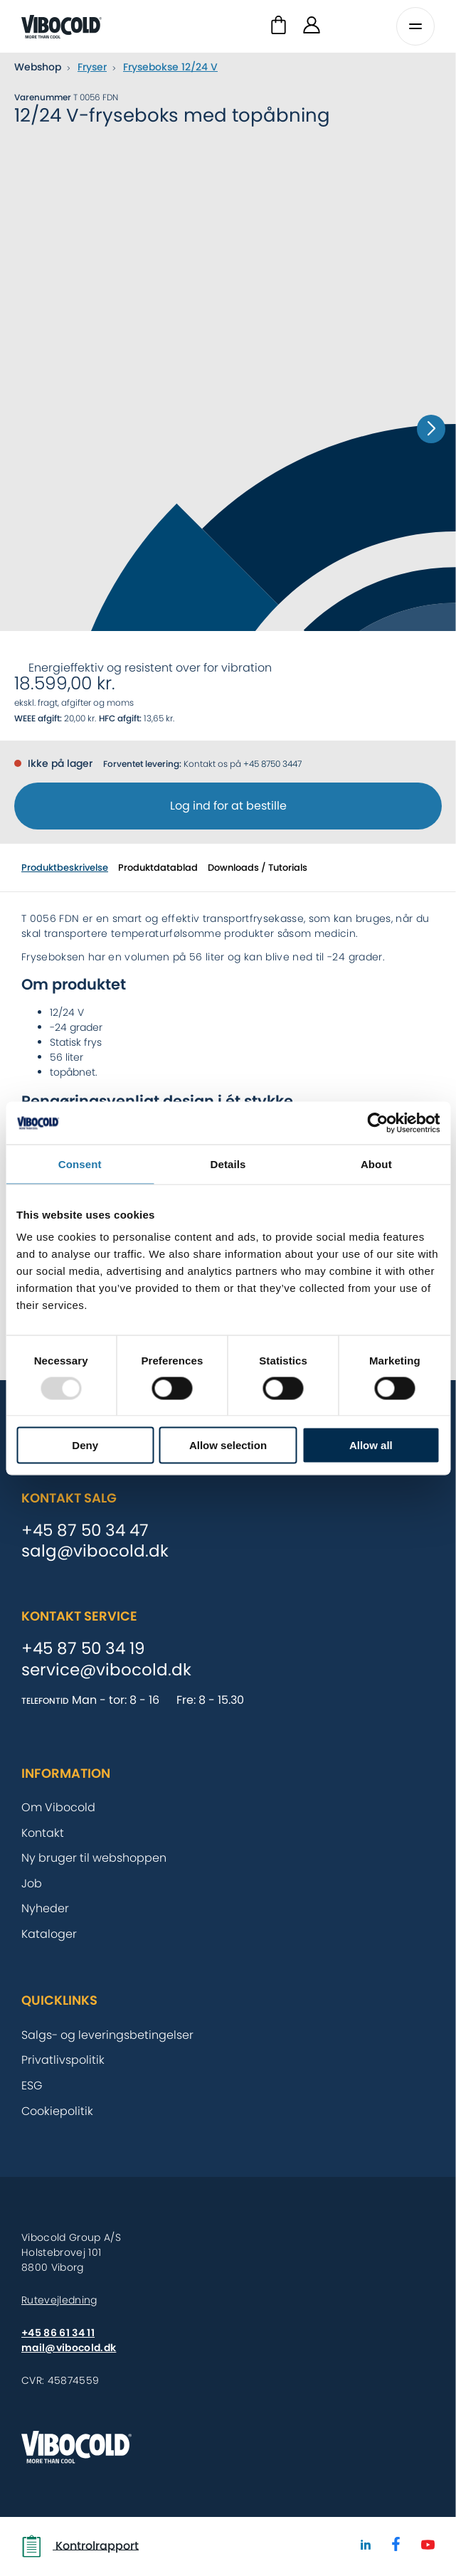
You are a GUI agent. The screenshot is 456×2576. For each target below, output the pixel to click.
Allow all (371, 1445)
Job (31, 1883)
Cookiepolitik (57, 2111)
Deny (85, 1445)
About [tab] (376, 1163)
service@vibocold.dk (106, 1670)
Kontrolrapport (80, 2546)
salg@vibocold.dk (95, 1551)
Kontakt (42, 1833)
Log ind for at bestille (228, 805)
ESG (32, 2085)
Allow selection (228, 1445)
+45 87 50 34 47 (85, 1531)
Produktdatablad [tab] (158, 867)
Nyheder (45, 1908)
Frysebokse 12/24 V (170, 67)
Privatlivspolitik (63, 2060)
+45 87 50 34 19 (82, 1649)
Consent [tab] (80, 1163)
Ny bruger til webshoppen (93, 1858)
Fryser (92, 67)
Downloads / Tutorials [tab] (257, 867)
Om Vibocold (58, 1807)
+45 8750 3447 (272, 764)
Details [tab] (228, 1163)
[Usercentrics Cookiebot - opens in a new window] (377, 1122)
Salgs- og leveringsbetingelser (107, 2035)
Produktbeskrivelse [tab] (64, 867)
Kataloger (49, 1934)
